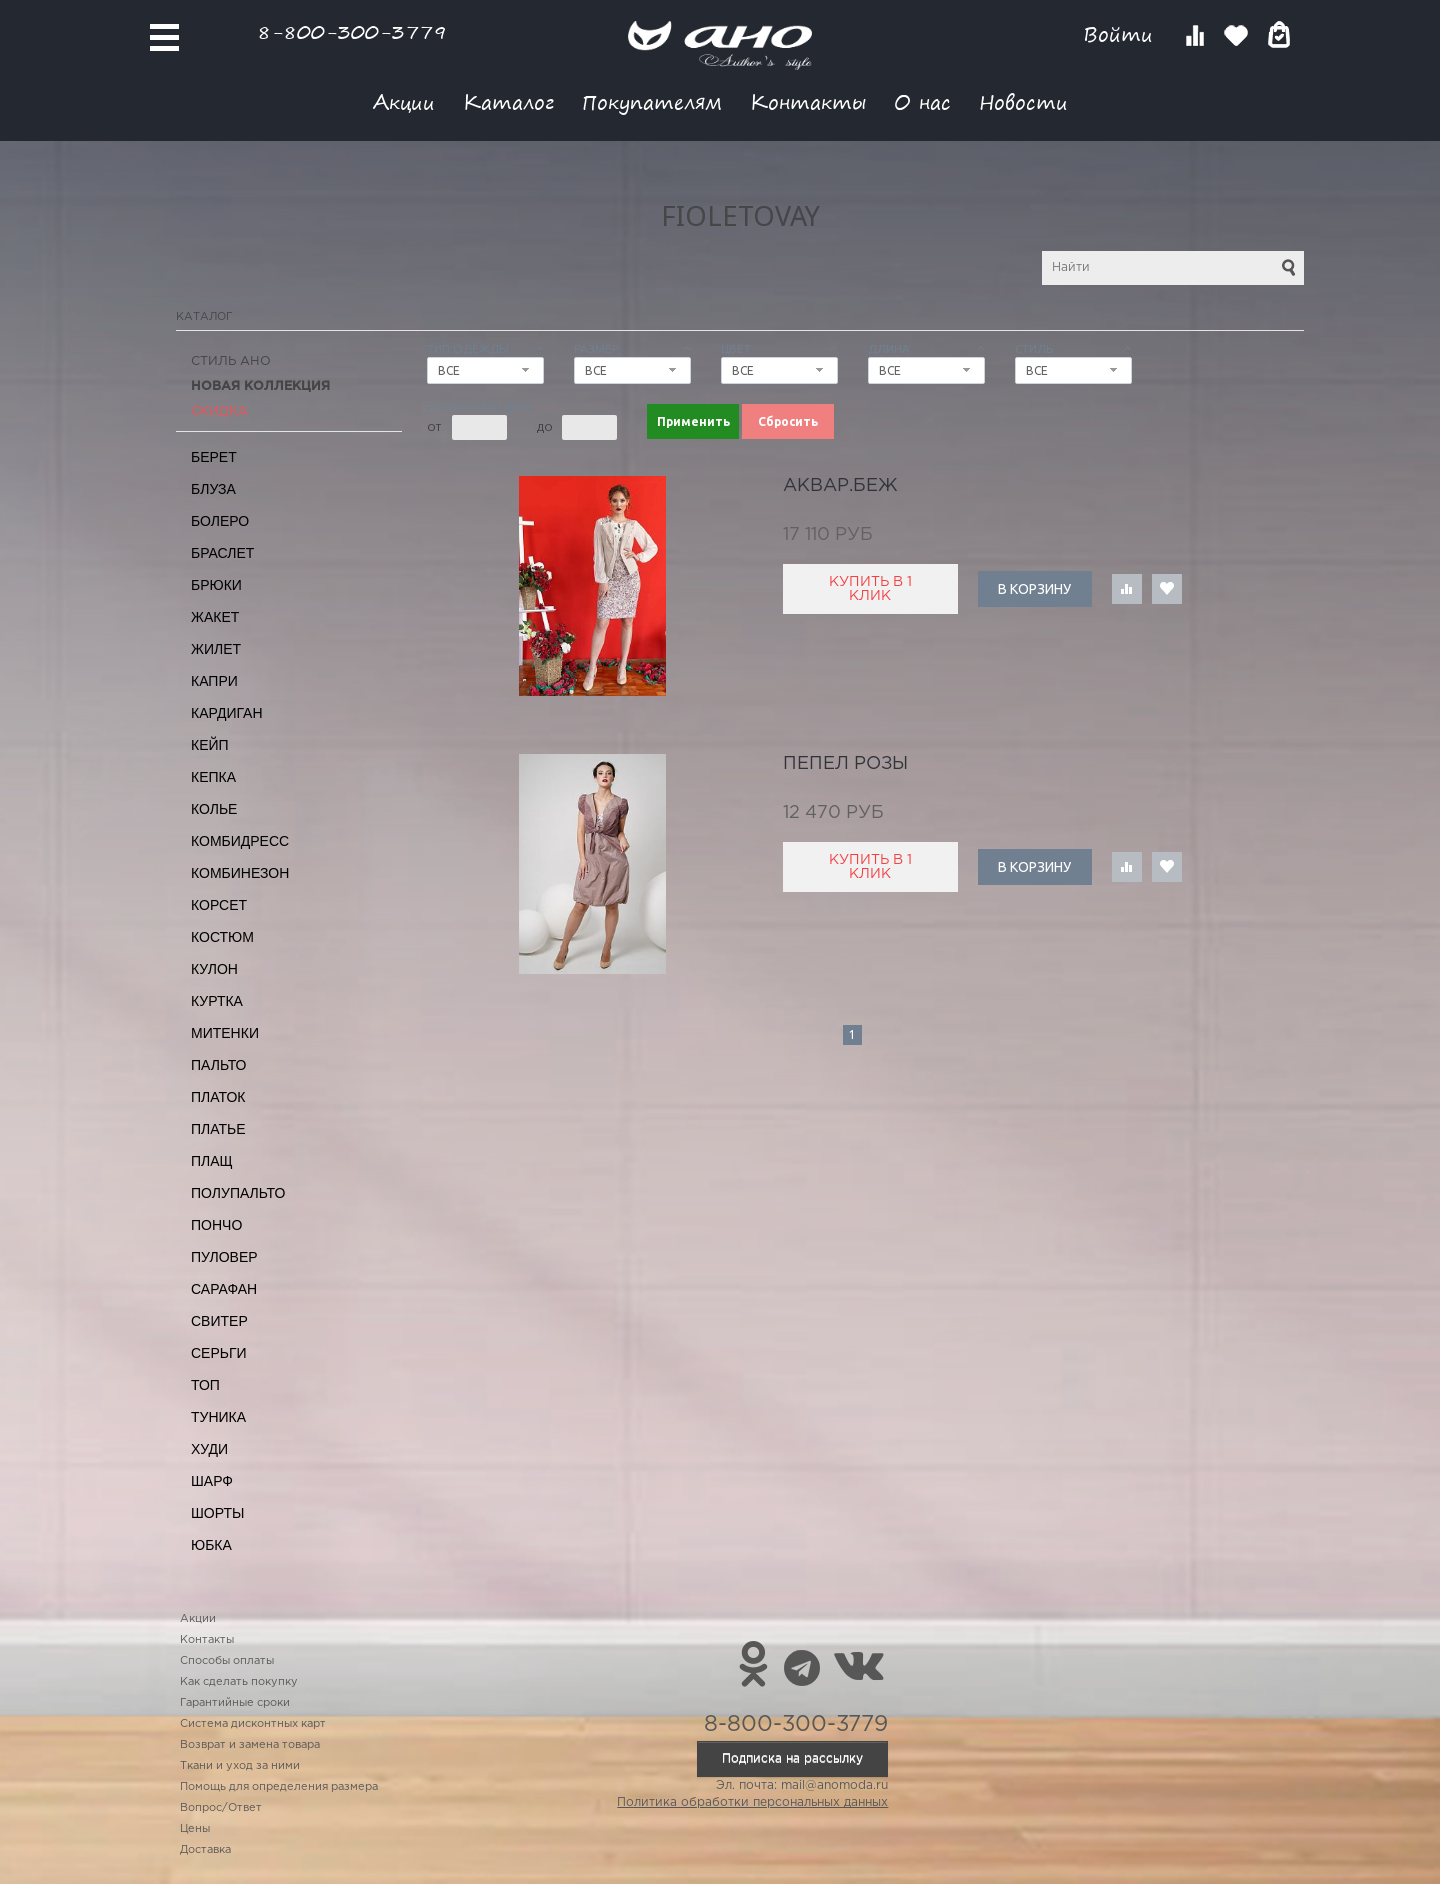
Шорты (217, 1513)
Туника (218, 1417)
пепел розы (845, 764)
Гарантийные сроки (235, 1703)
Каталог (508, 101)
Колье (214, 809)
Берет (214, 457)
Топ (205, 1385)
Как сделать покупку (239, 1682)
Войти (1121, 34)
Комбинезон (240, 873)
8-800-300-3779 (352, 31)
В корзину (1034, 589)
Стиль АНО (231, 361)
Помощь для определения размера (279, 1787)
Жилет (216, 649)
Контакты (808, 101)
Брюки (216, 585)
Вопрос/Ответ (221, 1808)
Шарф (212, 1481)
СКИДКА (219, 411)
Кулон (214, 969)
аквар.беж (840, 486)
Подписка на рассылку (792, 1758)
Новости (1023, 101)
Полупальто (238, 1193)
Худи (209, 1449)
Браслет (222, 553)
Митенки (225, 1033)
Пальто (219, 1065)
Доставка (205, 1850)
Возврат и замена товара (250, 1745)
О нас (922, 101)
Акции (404, 101)
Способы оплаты (227, 1661)
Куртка (217, 1001)
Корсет (219, 905)
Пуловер (224, 1257)
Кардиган (227, 713)
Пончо (216, 1225)
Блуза (213, 489)
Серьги (219, 1353)
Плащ (212, 1161)
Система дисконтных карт (253, 1724)
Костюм (222, 937)
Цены (195, 1829)
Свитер (219, 1321)
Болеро (220, 521)
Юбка (211, 1545)
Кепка (213, 777)
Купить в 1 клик (870, 589)
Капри (214, 681)
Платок (218, 1097)
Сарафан (224, 1289)
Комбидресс (240, 841)
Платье (218, 1129)
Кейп (210, 745)
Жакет (215, 617)
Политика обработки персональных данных (752, 1802)
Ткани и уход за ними (240, 1766)
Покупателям (652, 101)
